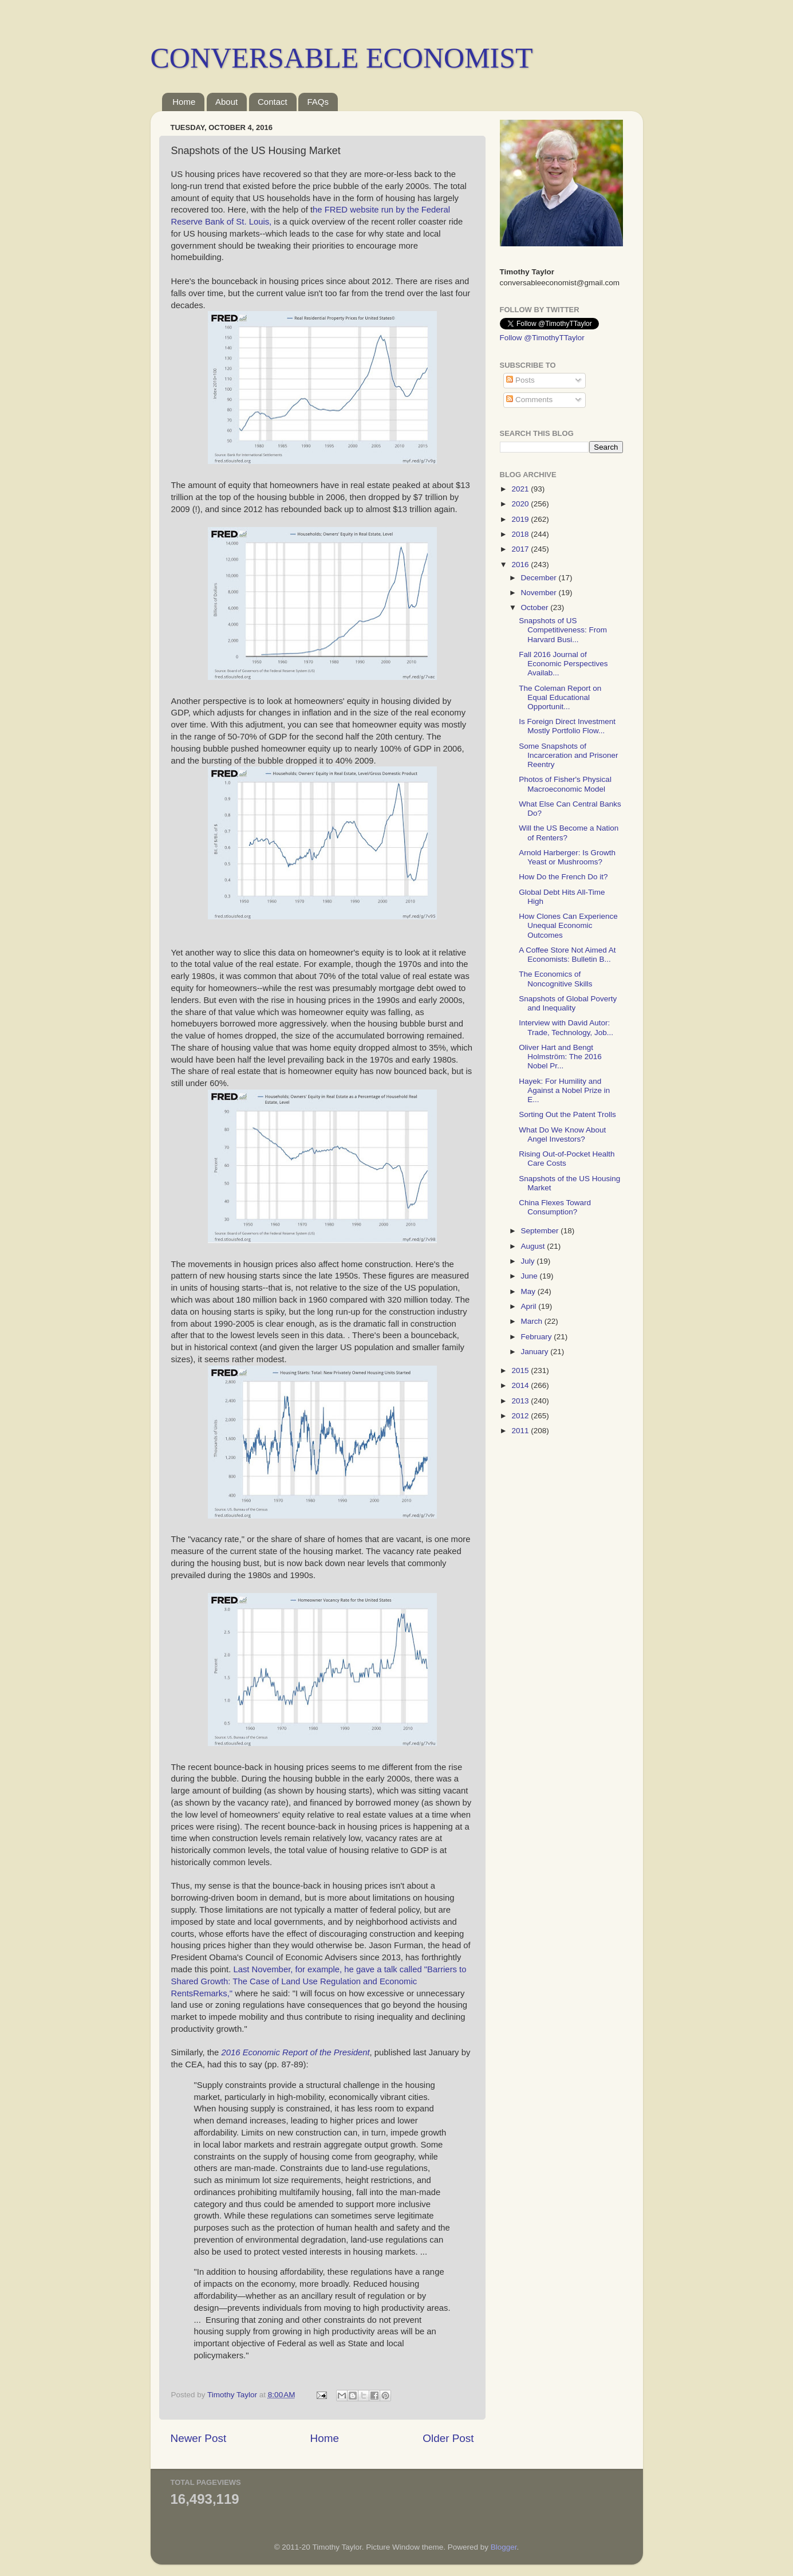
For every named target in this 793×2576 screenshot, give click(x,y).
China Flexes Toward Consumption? (555, 1207)
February (537, 1336)
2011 (521, 1430)
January (536, 1351)
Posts (520, 380)
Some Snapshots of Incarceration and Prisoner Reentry (568, 755)
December (540, 577)
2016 (521, 564)
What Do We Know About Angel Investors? (562, 1134)
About (226, 102)
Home (183, 102)
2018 (521, 534)
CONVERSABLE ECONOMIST (342, 58)
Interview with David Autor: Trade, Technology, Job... (566, 1027)
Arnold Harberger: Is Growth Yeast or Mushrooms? (567, 857)
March (533, 1321)
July (529, 1261)
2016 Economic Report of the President (295, 2052)
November (540, 592)
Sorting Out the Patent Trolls (567, 1114)
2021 (521, 489)
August (534, 1246)
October (536, 607)
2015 (521, 1370)
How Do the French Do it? (563, 876)
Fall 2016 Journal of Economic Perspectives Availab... (563, 663)
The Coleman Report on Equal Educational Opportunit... (560, 697)
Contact (272, 102)
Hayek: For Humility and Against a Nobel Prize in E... (564, 1090)
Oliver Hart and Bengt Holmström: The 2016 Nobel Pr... (560, 1056)
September (541, 1230)
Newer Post (199, 2438)
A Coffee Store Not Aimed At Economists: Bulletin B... (567, 954)
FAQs (318, 102)
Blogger (504, 2547)
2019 (521, 519)
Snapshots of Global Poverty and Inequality (568, 1003)
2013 (521, 1401)
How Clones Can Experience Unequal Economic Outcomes (568, 925)
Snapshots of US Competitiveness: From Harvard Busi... (563, 629)
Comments (529, 399)
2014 (521, 1385)
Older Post (448, 2438)
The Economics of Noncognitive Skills (555, 979)
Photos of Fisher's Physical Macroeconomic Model (565, 784)
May (529, 1291)
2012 (521, 1415)
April (530, 1306)
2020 (521, 504)
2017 (521, 549)
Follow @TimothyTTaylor (542, 337)
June (530, 1276)
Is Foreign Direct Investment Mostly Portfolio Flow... (567, 726)
